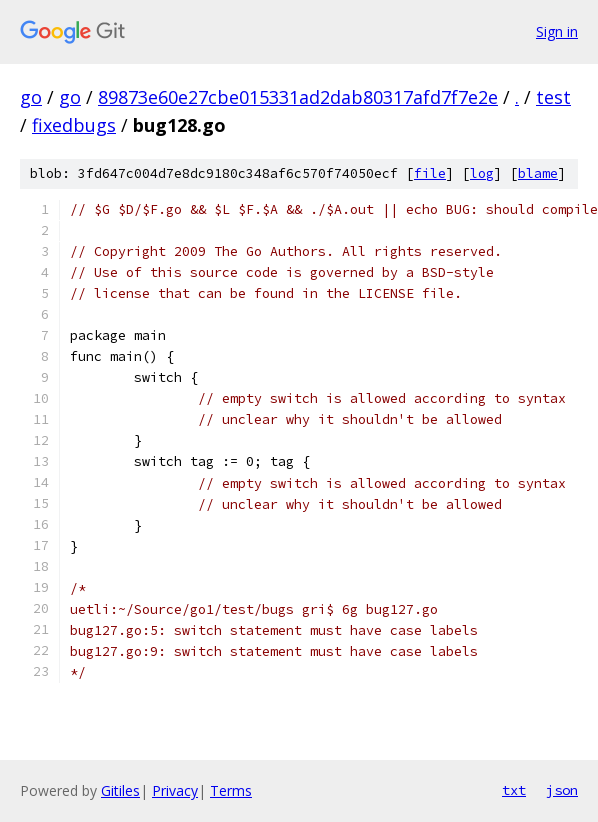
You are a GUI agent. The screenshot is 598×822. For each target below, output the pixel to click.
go (31, 97)
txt (514, 790)
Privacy (175, 790)
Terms (231, 790)
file (430, 173)
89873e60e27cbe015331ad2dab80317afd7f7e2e (298, 97)
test (553, 97)
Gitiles (120, 790)
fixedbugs (74, 125)
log (482, 173)
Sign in (557, 31)
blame (538, 173)
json (562, 790)
